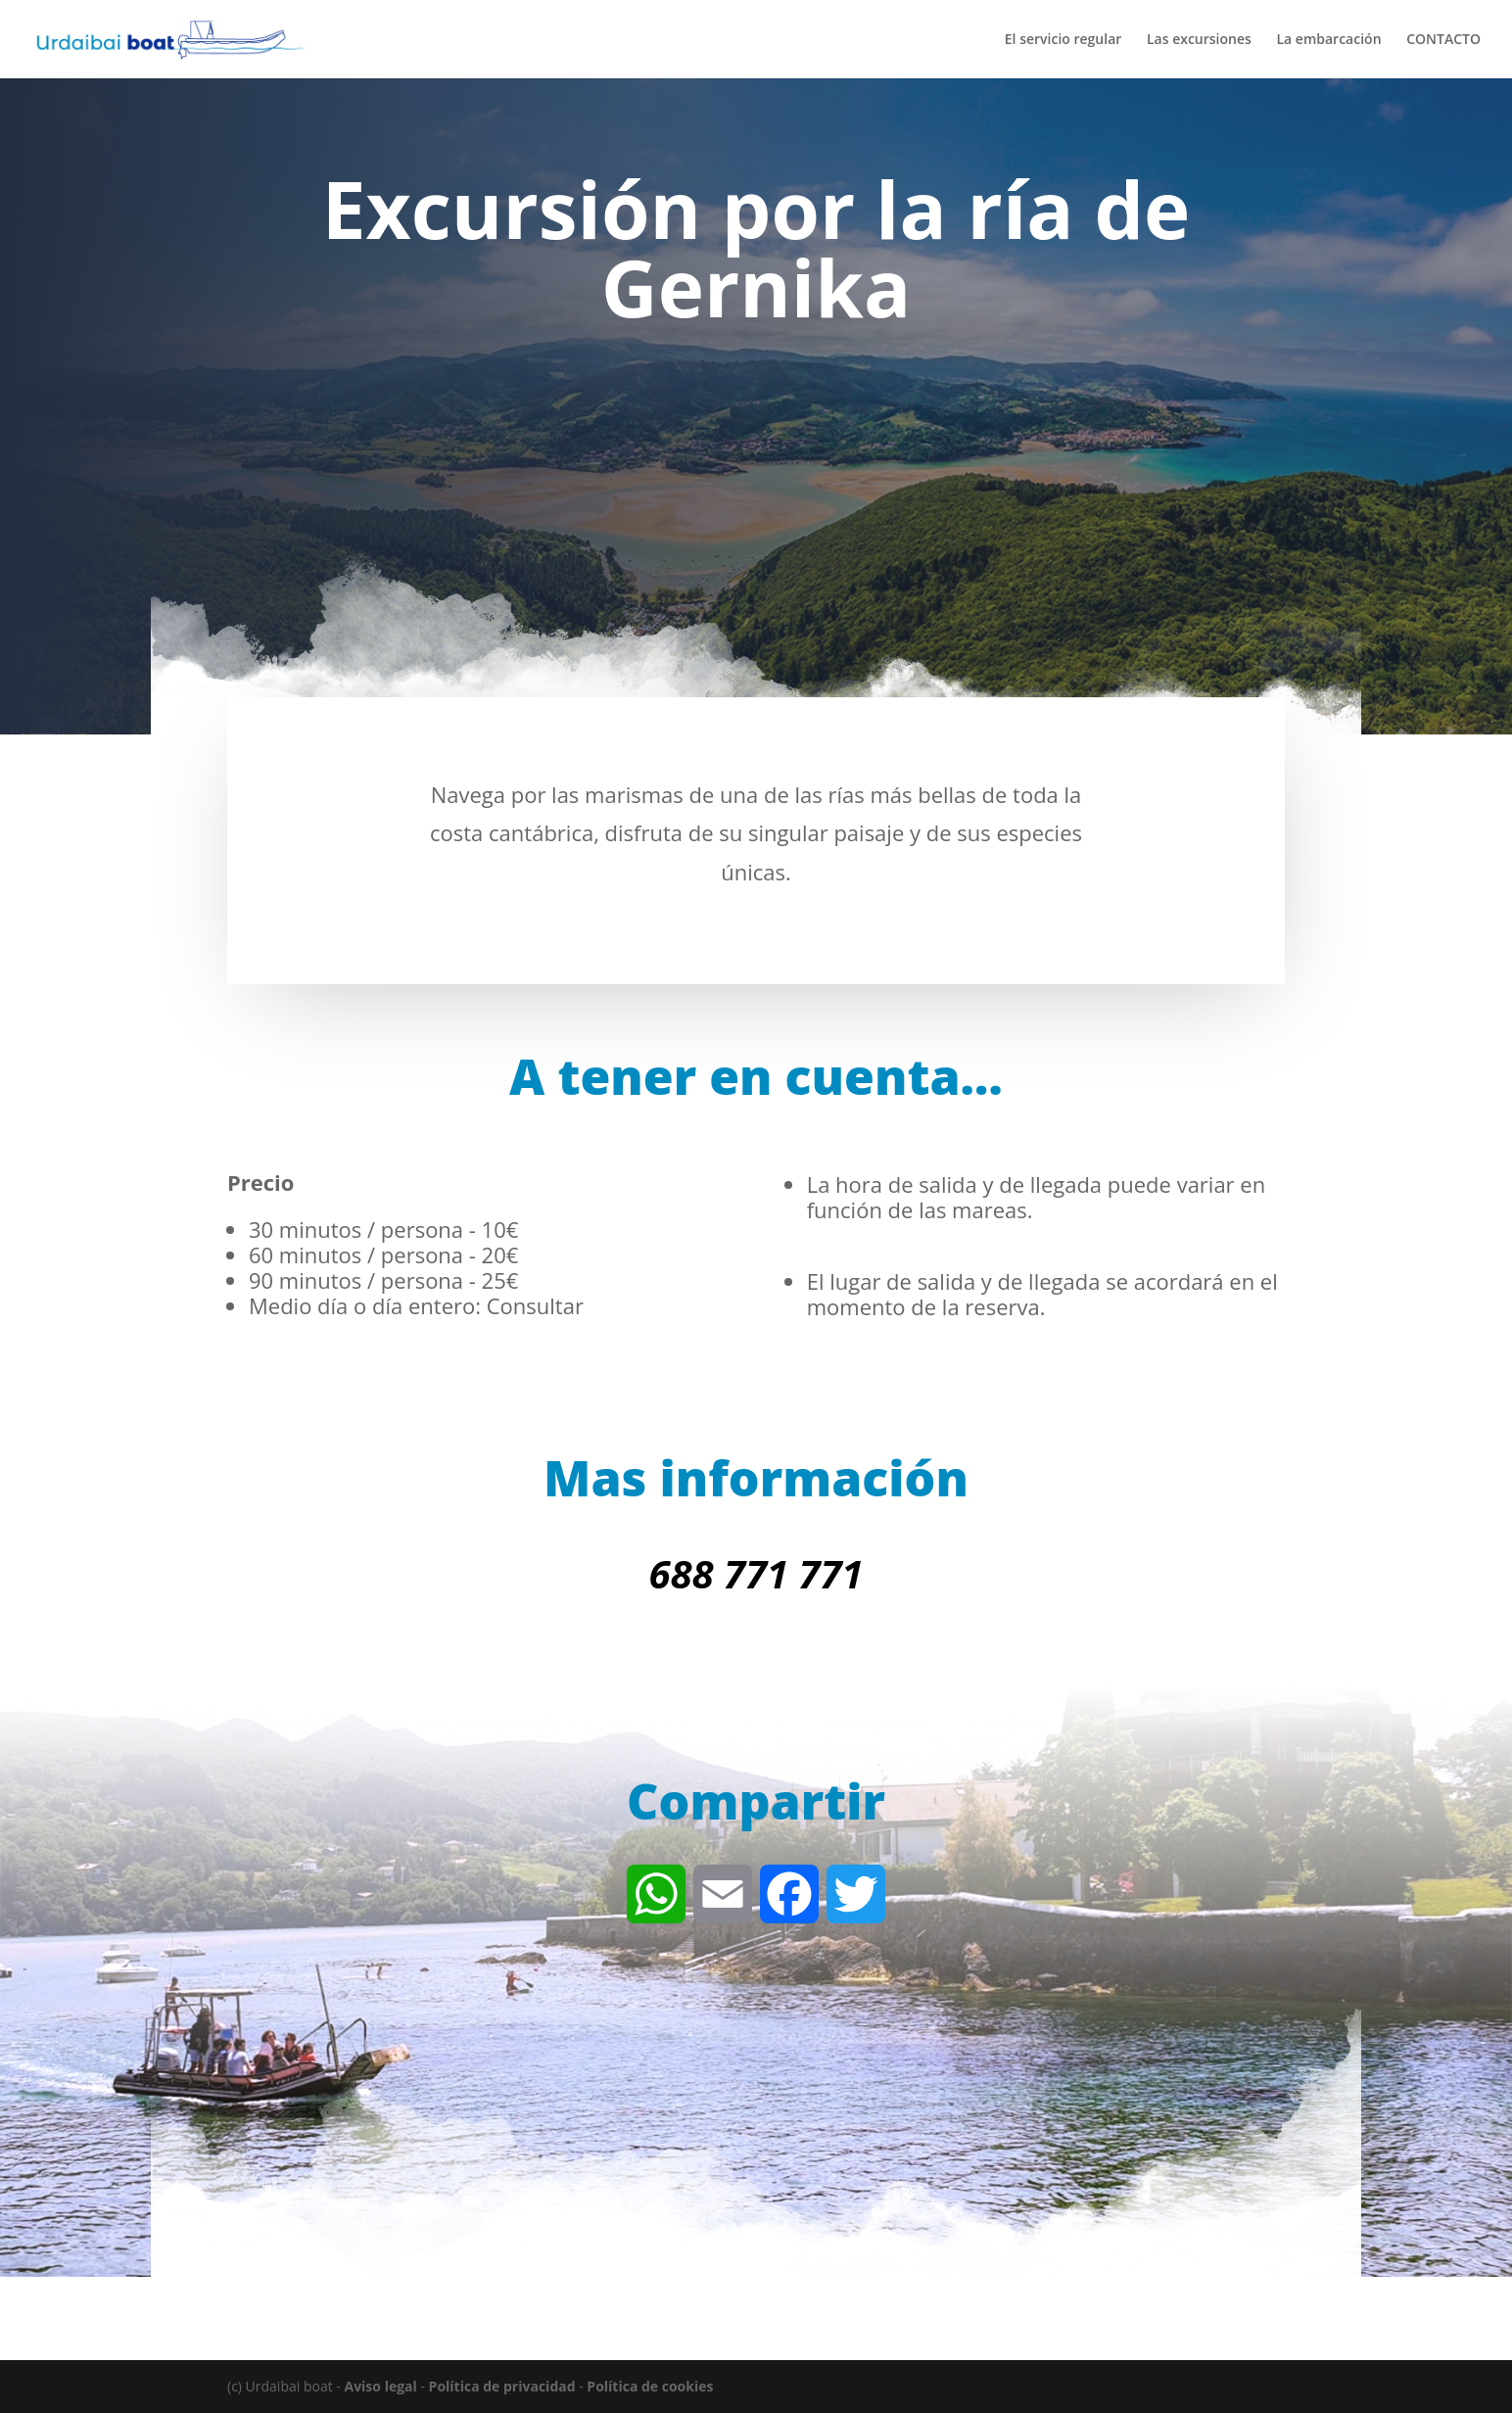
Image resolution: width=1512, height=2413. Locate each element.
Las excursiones (1199, 40)
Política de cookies (650, 2386)
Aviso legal (380, 2386)
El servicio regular (1063, 40)
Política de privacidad (502, 2386)
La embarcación (1328, 40)
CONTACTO (1443, 40)
